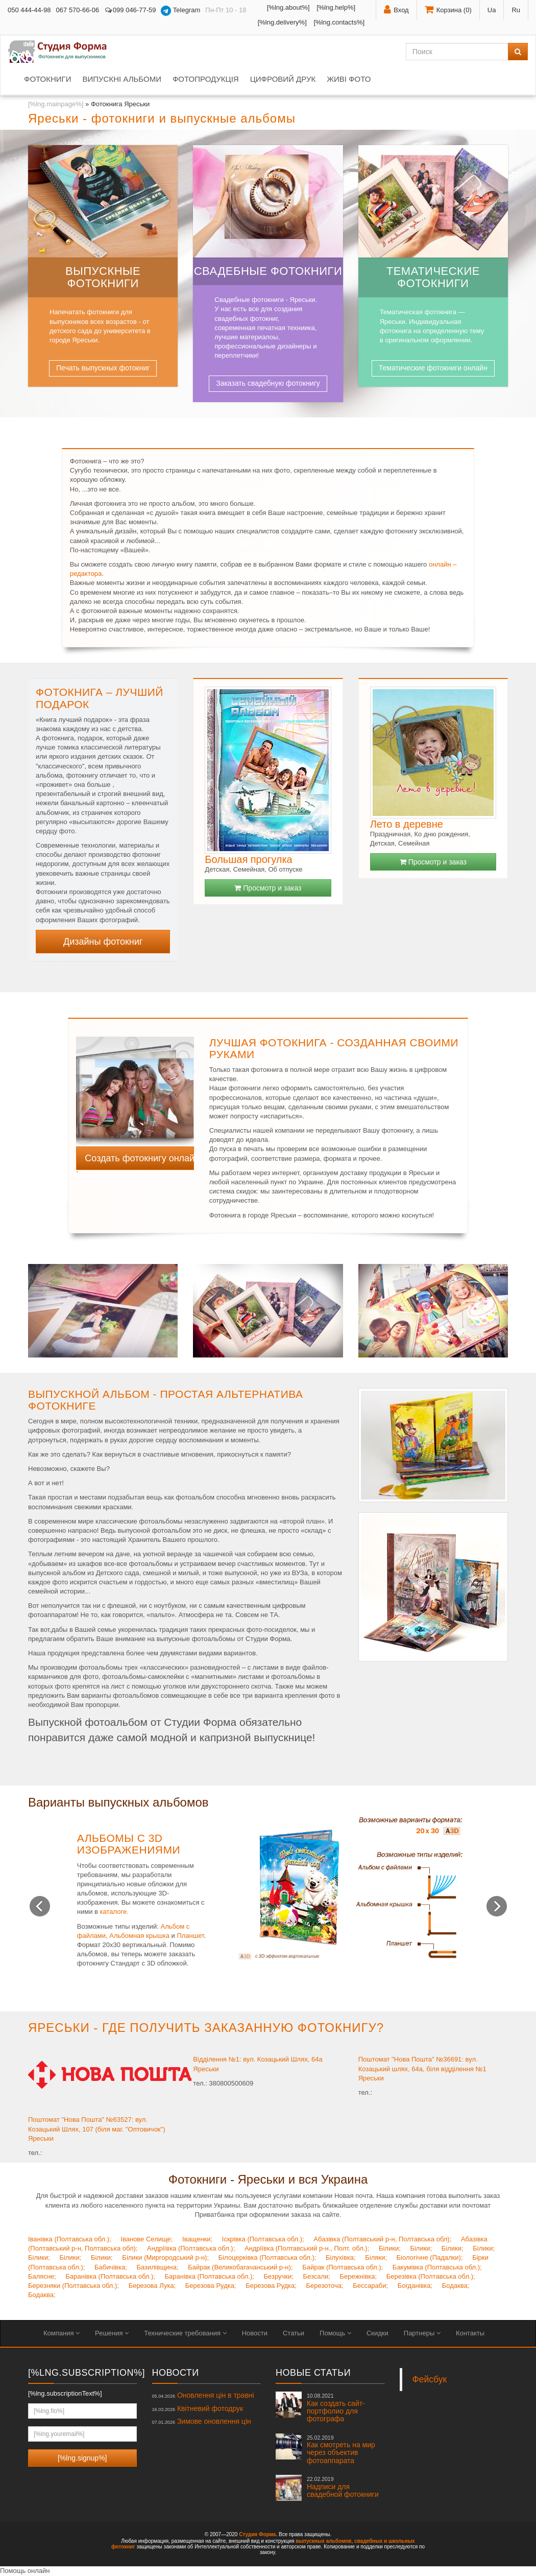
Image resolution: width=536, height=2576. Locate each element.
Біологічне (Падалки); (430, 2257)
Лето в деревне (406, 824)
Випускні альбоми (121, 79)
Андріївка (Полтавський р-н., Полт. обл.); (307, 2248)
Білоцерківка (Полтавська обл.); (267, 2257)
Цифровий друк (282, 79)
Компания (61, 2333)
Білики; (390, 2248)
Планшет (190, 1935)
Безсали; (316, 2276)
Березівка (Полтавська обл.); (430, 2276)
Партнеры (422, 2333)
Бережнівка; (358, 2276)
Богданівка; (415, 2285)
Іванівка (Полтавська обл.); (69, 2239)
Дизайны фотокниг (102, 941)
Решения (112, 2333)
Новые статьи (313, 2373)
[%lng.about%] (288, 7)
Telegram (180, 11)
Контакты (470, 2333)
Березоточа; (325, 2285)
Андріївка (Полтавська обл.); (191, 2248)
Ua (492, 10)
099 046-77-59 (130, 10)
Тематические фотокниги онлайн (433, 368)
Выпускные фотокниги (102, 277)
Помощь (335, 2333)
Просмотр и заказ (267, 888)
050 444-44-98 (29, 10)
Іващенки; (197, 2239)
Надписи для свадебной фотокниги (343, 2487)
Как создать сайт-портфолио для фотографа (336, 2408)
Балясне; (42, 2276)
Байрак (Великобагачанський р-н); (240, 2267)
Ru (515, 10)
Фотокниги (47, 79)
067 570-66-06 (78, 10)
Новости (254, 2333)
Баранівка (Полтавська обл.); (110, 2276)
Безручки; (278, 2276)
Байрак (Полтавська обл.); (342, 2267)
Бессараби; (370, 2285)
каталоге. (114, 1911)
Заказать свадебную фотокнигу (268, 383)
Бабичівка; (110, 2267)
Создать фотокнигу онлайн (139, 1158)
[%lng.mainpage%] (55, 104)
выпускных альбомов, (324, 2541)
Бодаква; (456, 2285)
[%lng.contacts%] (338, 22)
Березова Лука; (152, 2285)
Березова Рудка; (210, 2285)
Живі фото (349, 79)
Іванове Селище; (146, 2239)
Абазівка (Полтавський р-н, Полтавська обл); (382, 2239)
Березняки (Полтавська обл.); (73, 2285)
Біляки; (376, 2257)
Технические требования (185, 2333)
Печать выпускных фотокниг (103, 368)
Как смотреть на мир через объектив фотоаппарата (341, 2449)
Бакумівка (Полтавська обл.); (437, 2267)
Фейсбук (429, 2379)
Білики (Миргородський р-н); (165, 2257)
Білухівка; (341, 2257)
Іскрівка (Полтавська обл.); (263, 2239)
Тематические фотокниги (433, 277)
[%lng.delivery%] (282, 22)
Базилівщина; (157, 2267)
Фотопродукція (206, 79)
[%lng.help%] (335, 7)
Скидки (377, 2333)
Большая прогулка (248, 859)
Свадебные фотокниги (268, 271)
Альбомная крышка (139, 1935)
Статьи (293, 2333)
